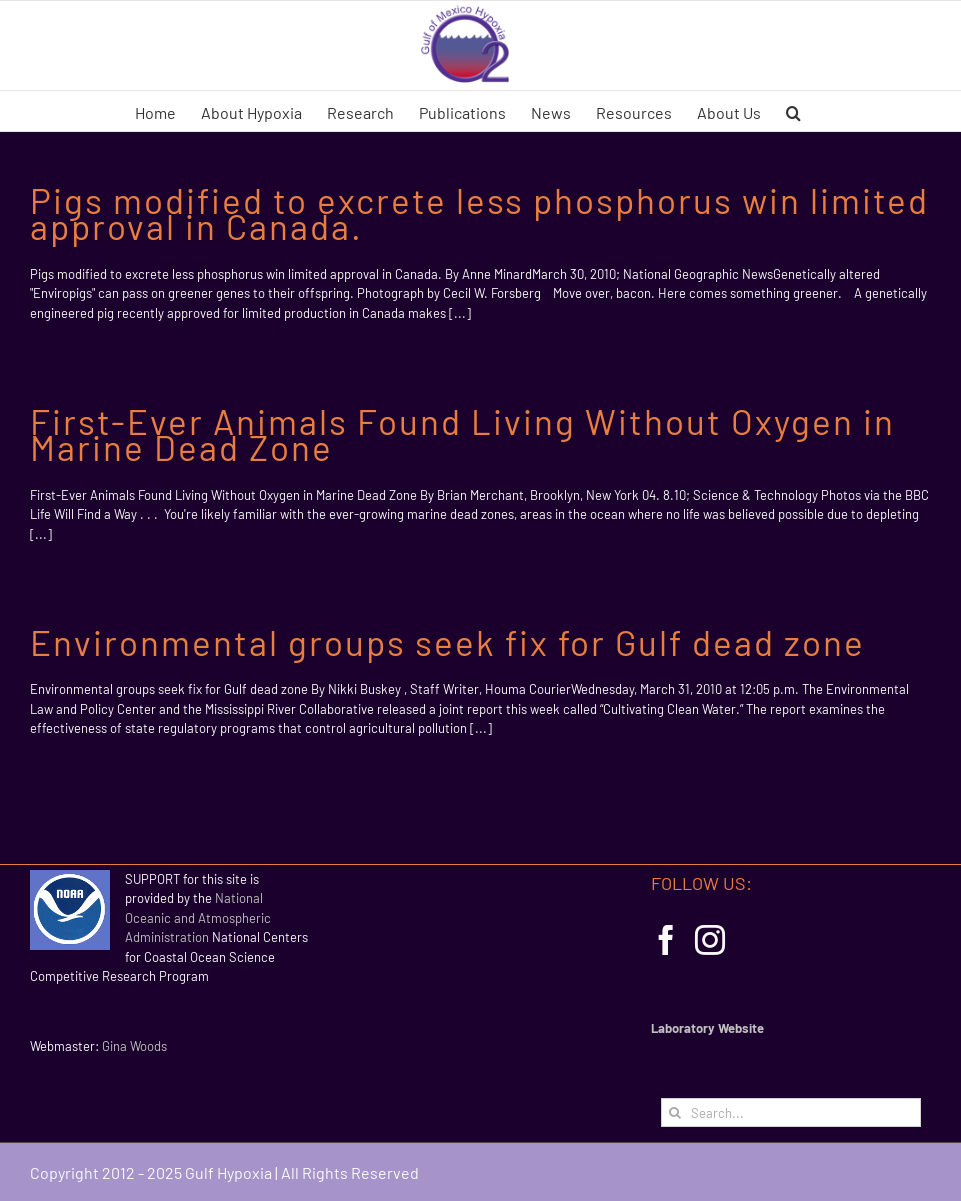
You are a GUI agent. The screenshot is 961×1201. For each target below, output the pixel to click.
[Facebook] (666, 940)
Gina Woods (134, 1046)
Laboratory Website (707, 1028)
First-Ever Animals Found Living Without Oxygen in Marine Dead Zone (462, 434)
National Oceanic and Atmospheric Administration (198, 917)
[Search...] (791, 1112)
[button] (793, 111)
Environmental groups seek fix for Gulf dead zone (447, 642)
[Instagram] (710, 940)
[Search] (675, 1112)
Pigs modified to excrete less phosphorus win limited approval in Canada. (479, 213)
